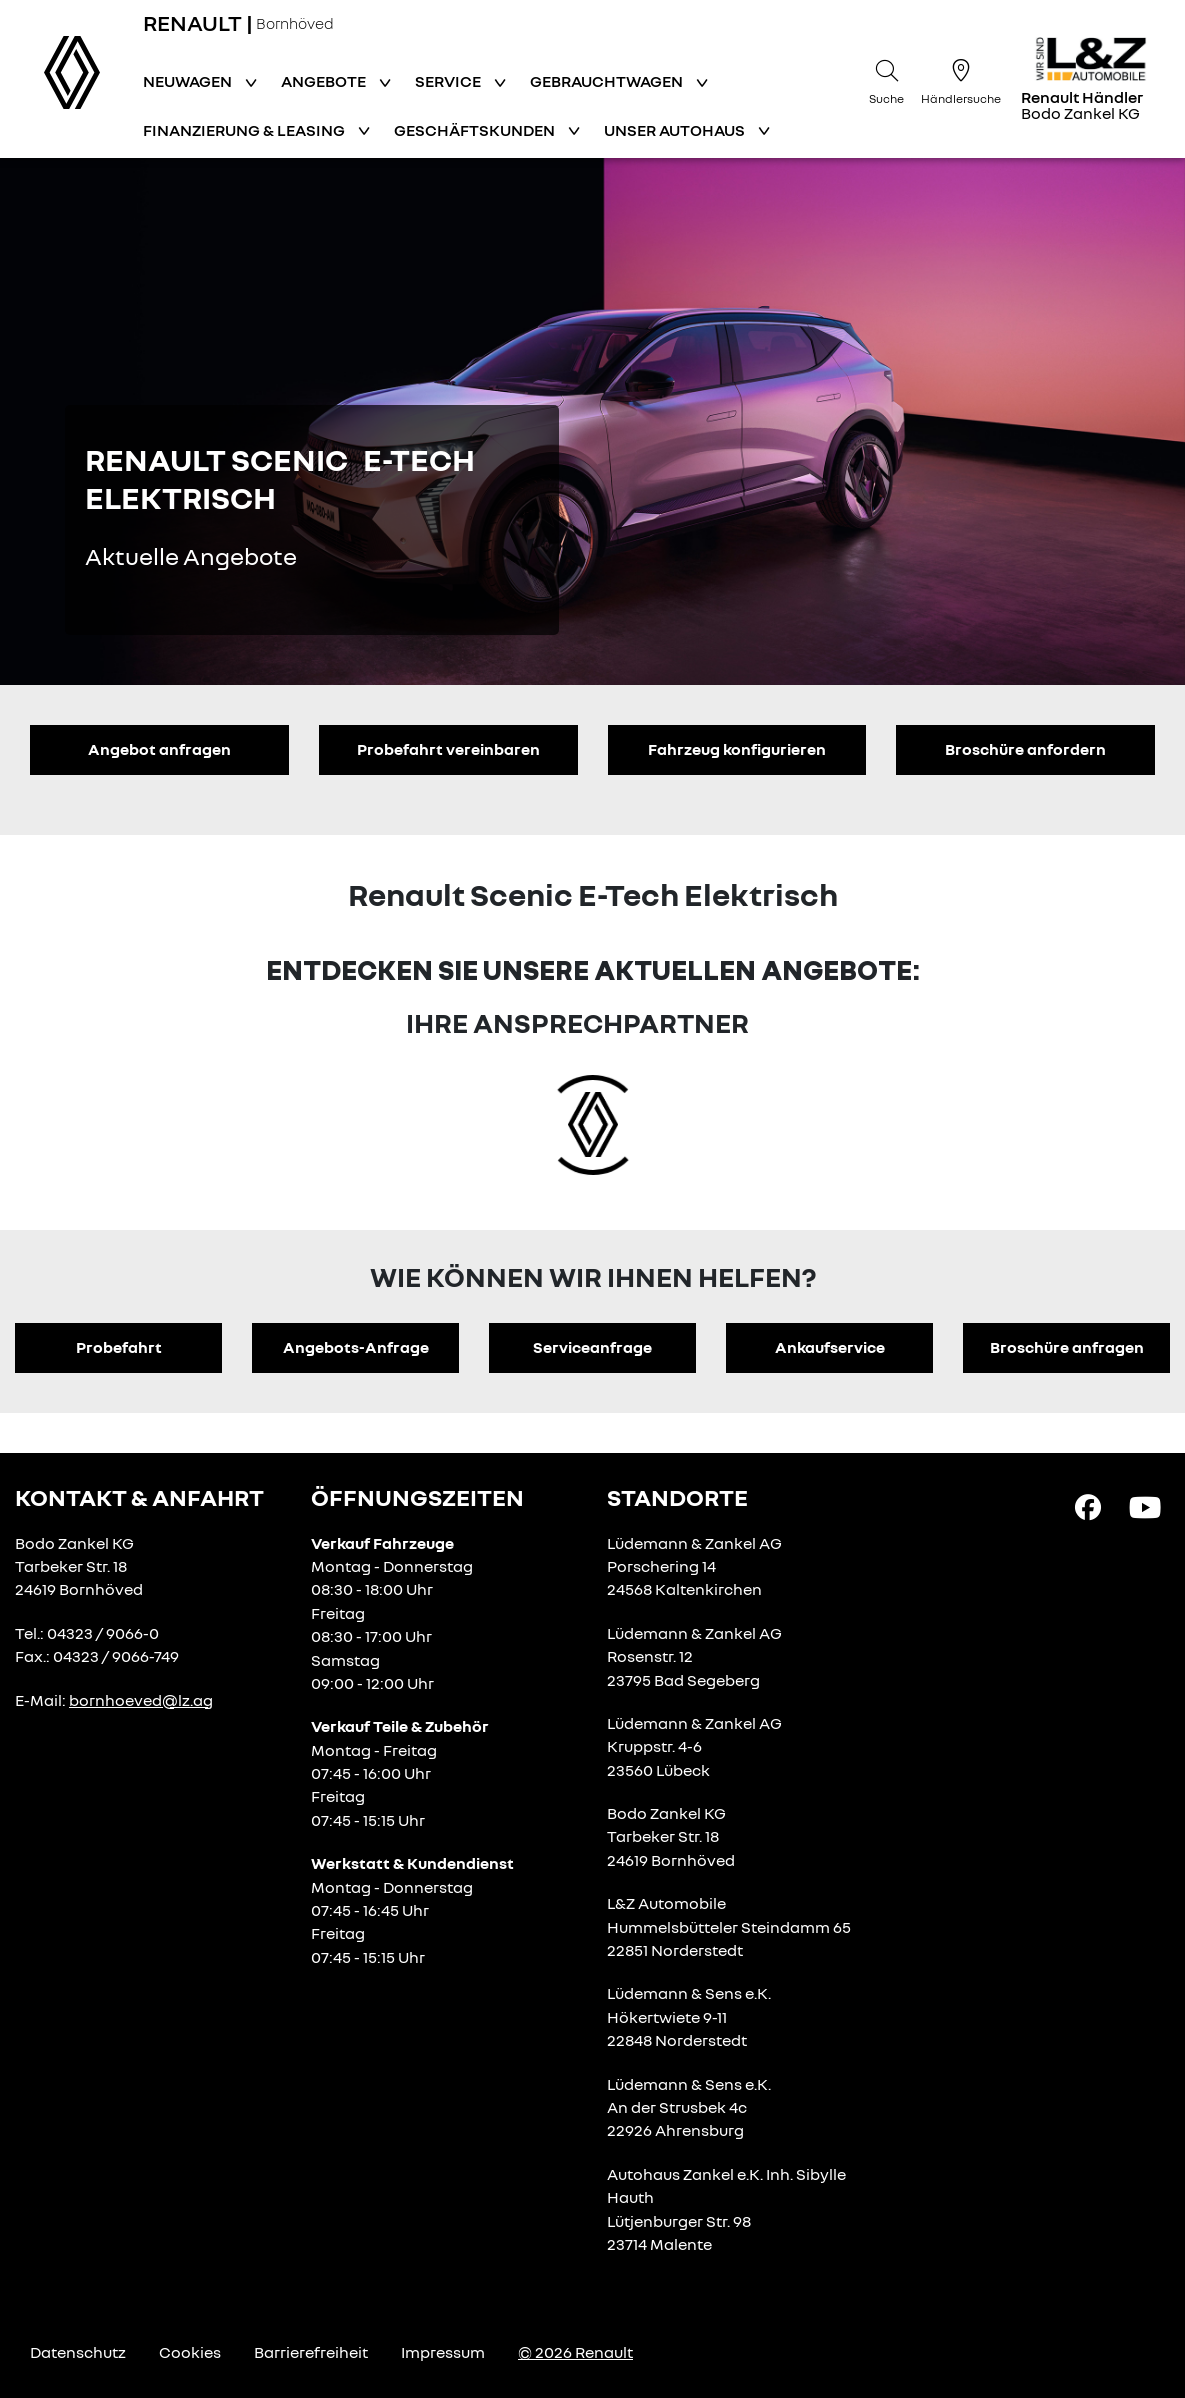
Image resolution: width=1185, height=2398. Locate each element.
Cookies (190, 2352)
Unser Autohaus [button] (676, 130)
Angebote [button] (325, 81)
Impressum (443, 2352)
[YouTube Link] (1145, 1506)
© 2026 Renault (575, 2352)
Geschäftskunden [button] (476, 130)
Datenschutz (78, 2352)
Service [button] (449, 81)
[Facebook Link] (1088, 1506)
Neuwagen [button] (189, 81)
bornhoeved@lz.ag (141, 1700)
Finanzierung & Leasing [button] (245, 130)
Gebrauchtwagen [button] (608, 81)
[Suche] (887, 79)
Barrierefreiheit (311, 2352)
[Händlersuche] (961, 79)
